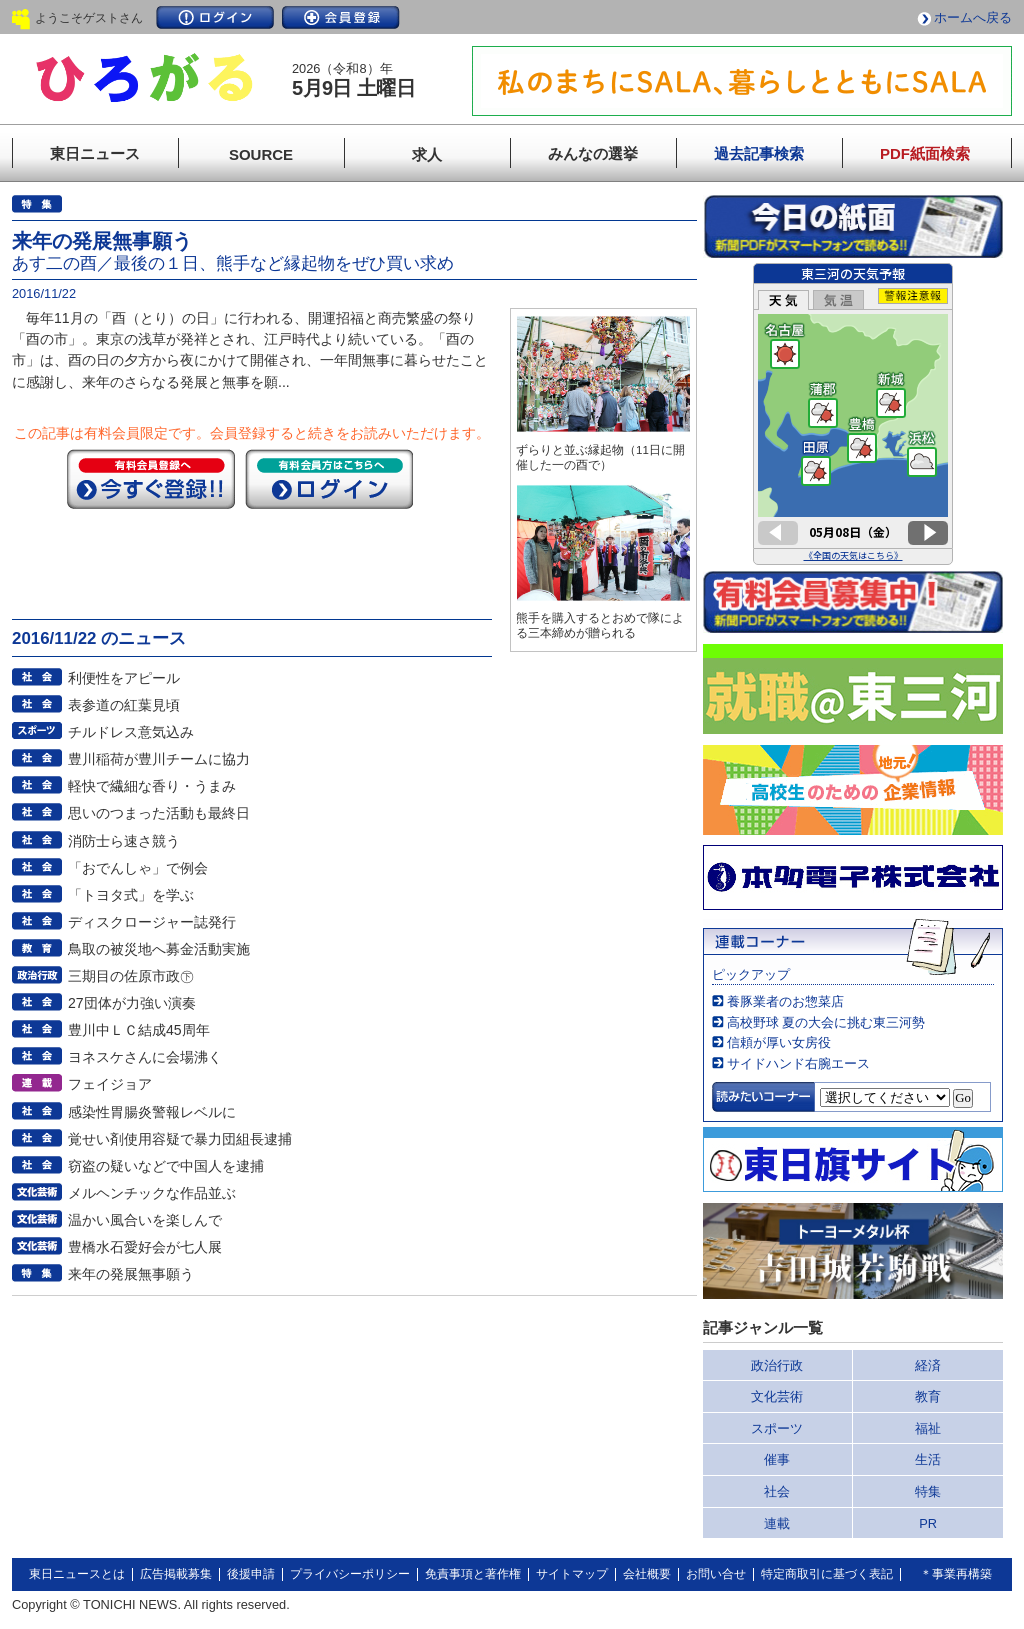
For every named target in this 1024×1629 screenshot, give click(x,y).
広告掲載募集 (176, 1574)
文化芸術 (777, 1396)
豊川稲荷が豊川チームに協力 (159, 759)
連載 (777, 1523)
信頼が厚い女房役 (779, 1042)
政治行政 (777, 1365)
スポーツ (777, 1428)
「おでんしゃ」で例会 (138, 868)
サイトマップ (572, 1574)
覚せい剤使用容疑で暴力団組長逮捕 (180, 1139)
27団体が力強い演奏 (132, 1003)
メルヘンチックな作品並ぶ (152, 1193)
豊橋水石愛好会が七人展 (145, 1247)
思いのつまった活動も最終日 (159, 813)
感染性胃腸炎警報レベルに (152, 1112)
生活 (928, 1459)
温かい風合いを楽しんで (145, 1220)
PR (928, 1523)
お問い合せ (716, 1574)
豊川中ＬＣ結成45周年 (139, 1030)
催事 (777, 1459)
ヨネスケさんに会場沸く (145, 1057)
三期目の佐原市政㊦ (131, 976)
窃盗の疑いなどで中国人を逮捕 (166, 1166)
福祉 (928, 1428)
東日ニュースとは (77, 1574)
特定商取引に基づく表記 (827, 1574)
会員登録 (341, 17)
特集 (928, 1491)
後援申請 (251, 1574)
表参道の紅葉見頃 (124, 705)
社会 (777, 1491)
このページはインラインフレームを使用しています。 (853, 414)
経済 (928, 1365)
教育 (928, 1396)
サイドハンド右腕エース (798, 1063)
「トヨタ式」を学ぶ (131, 895)
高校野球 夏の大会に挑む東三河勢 (826, 1022)
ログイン (215, 17)
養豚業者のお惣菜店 (785, 1001)
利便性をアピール (124, 678)
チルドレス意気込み (131, 732)
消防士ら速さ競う (124, 841)
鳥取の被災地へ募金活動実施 (159, 949)
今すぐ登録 (151, 479)
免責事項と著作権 (473, 1574)
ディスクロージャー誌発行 (152, 922)
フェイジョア (110, 1084)
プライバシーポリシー (350, 1574)
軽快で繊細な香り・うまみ (152, 786)
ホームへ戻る (973, 17)
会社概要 (647, 1574)
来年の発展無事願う (131, 1274)
